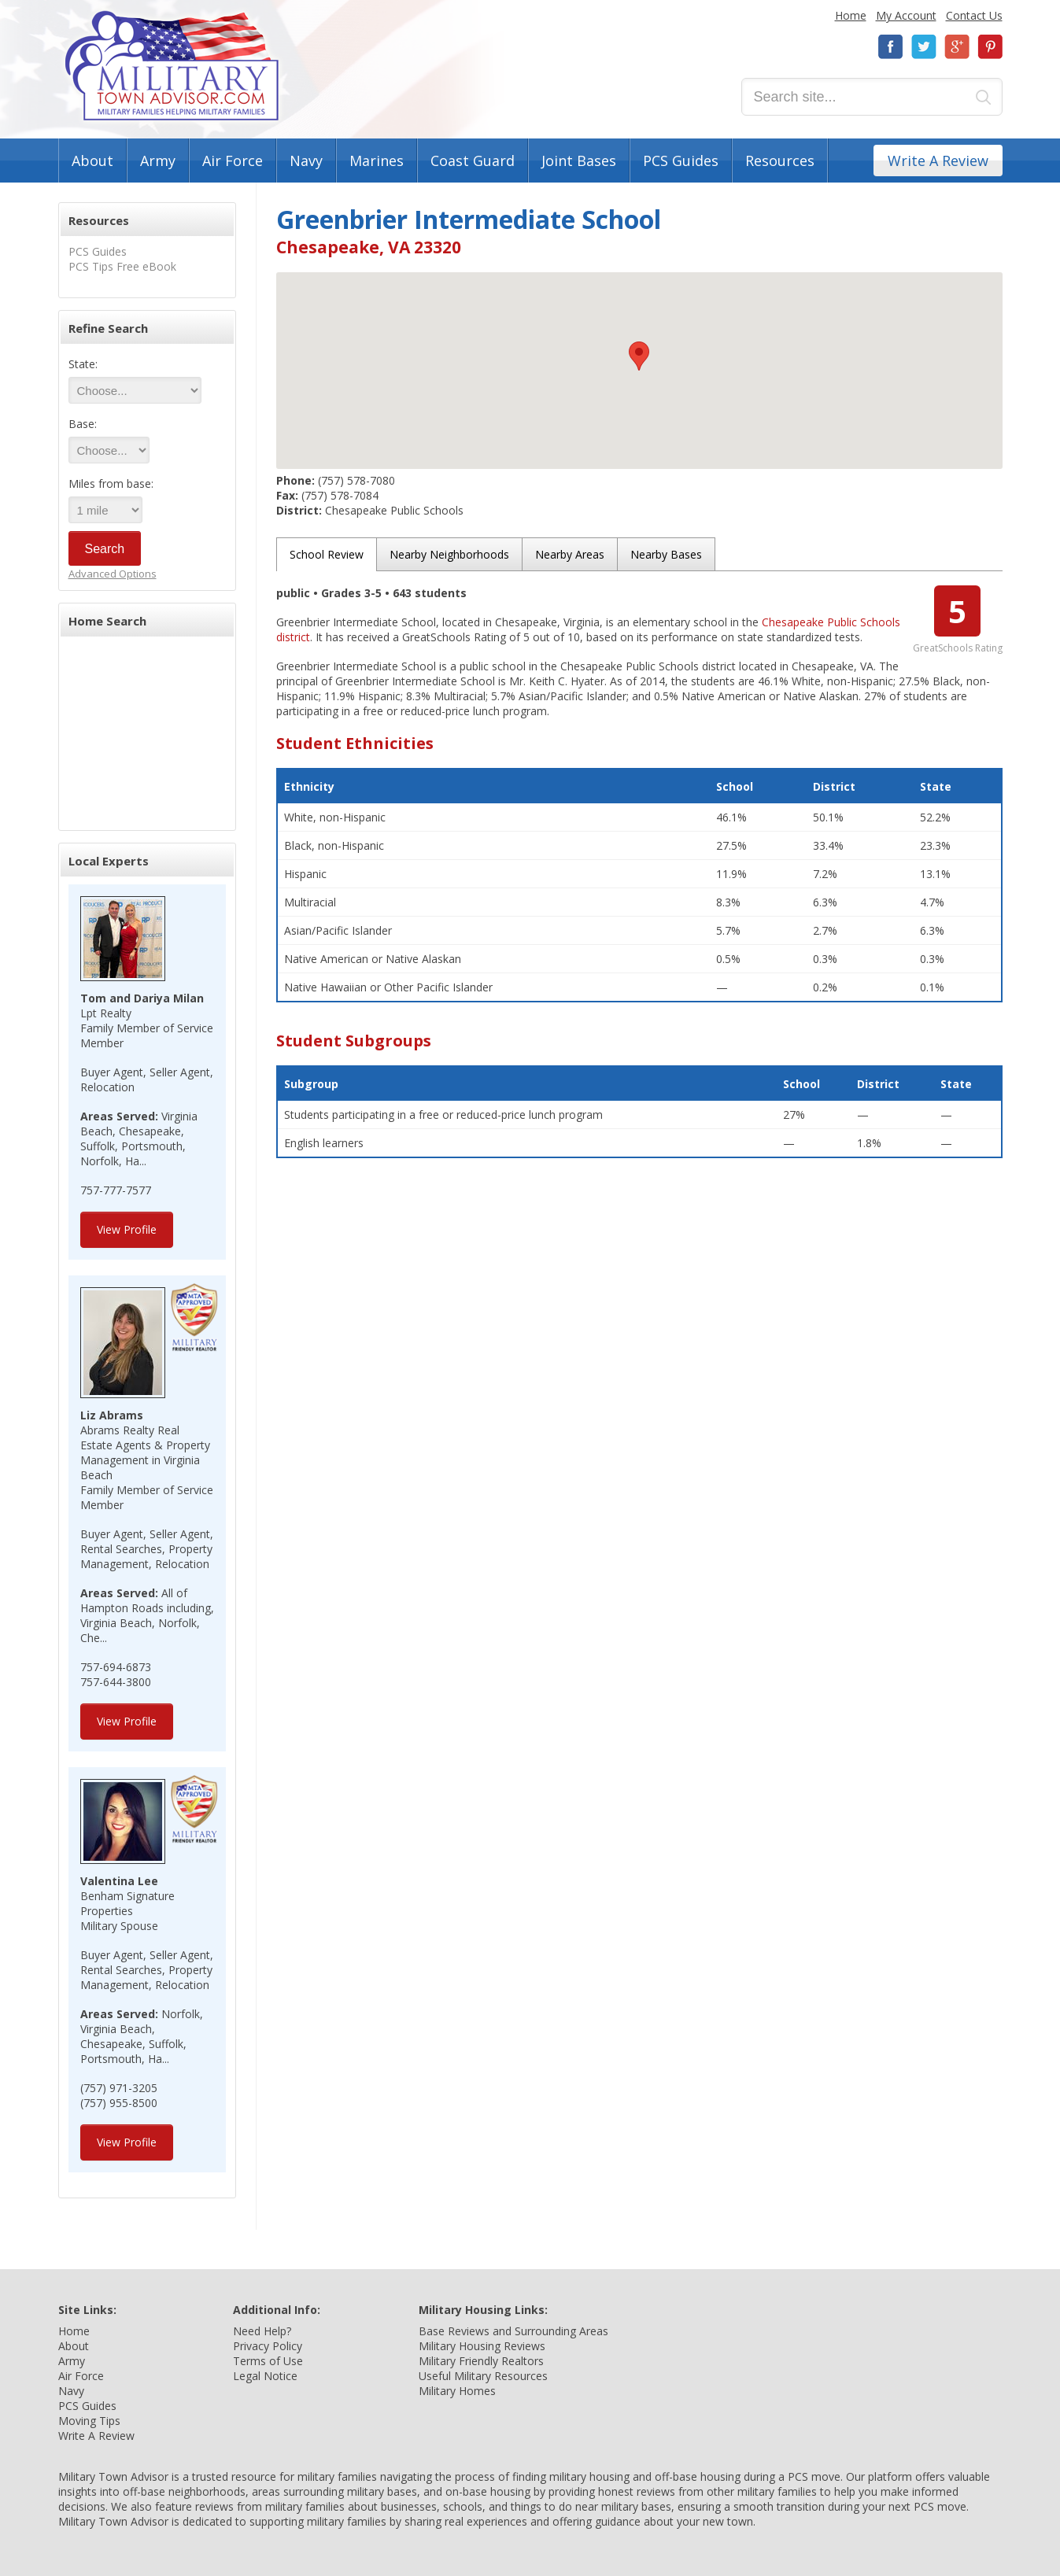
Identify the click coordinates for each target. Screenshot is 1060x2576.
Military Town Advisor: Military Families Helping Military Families (172, 65)
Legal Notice (265, 2375)
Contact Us (974, 15)
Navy (306, 160)
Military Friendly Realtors (481, 2360)
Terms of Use (268, 2360)
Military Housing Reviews (482, 2345)
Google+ (957, 47)
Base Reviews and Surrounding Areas (513, 2330)
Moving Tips (89, 2420)
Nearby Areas (569, 554)
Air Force (232, 160)
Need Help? (262, 2330)
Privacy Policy (267, 2345)
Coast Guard (472, 160)
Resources (779, 160)
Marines (376, 160)
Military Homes (457, 2390)
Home (850, 15)
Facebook (890, 47)
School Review (327, 554)
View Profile (127, 1229)
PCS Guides (680, 160)
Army (157, 160)
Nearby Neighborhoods (449, 554)
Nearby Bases (666, 554)
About (92, 160)
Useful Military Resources (483, 2375)
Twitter (923, 47)
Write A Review (938, 160)
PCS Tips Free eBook (122, 266)
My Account (906, 15)
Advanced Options (112, 573)
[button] (639, 356)
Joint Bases (578, 160)
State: (83, 363)
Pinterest (990, 47)
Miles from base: (110, 483)
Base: (82, 423)
